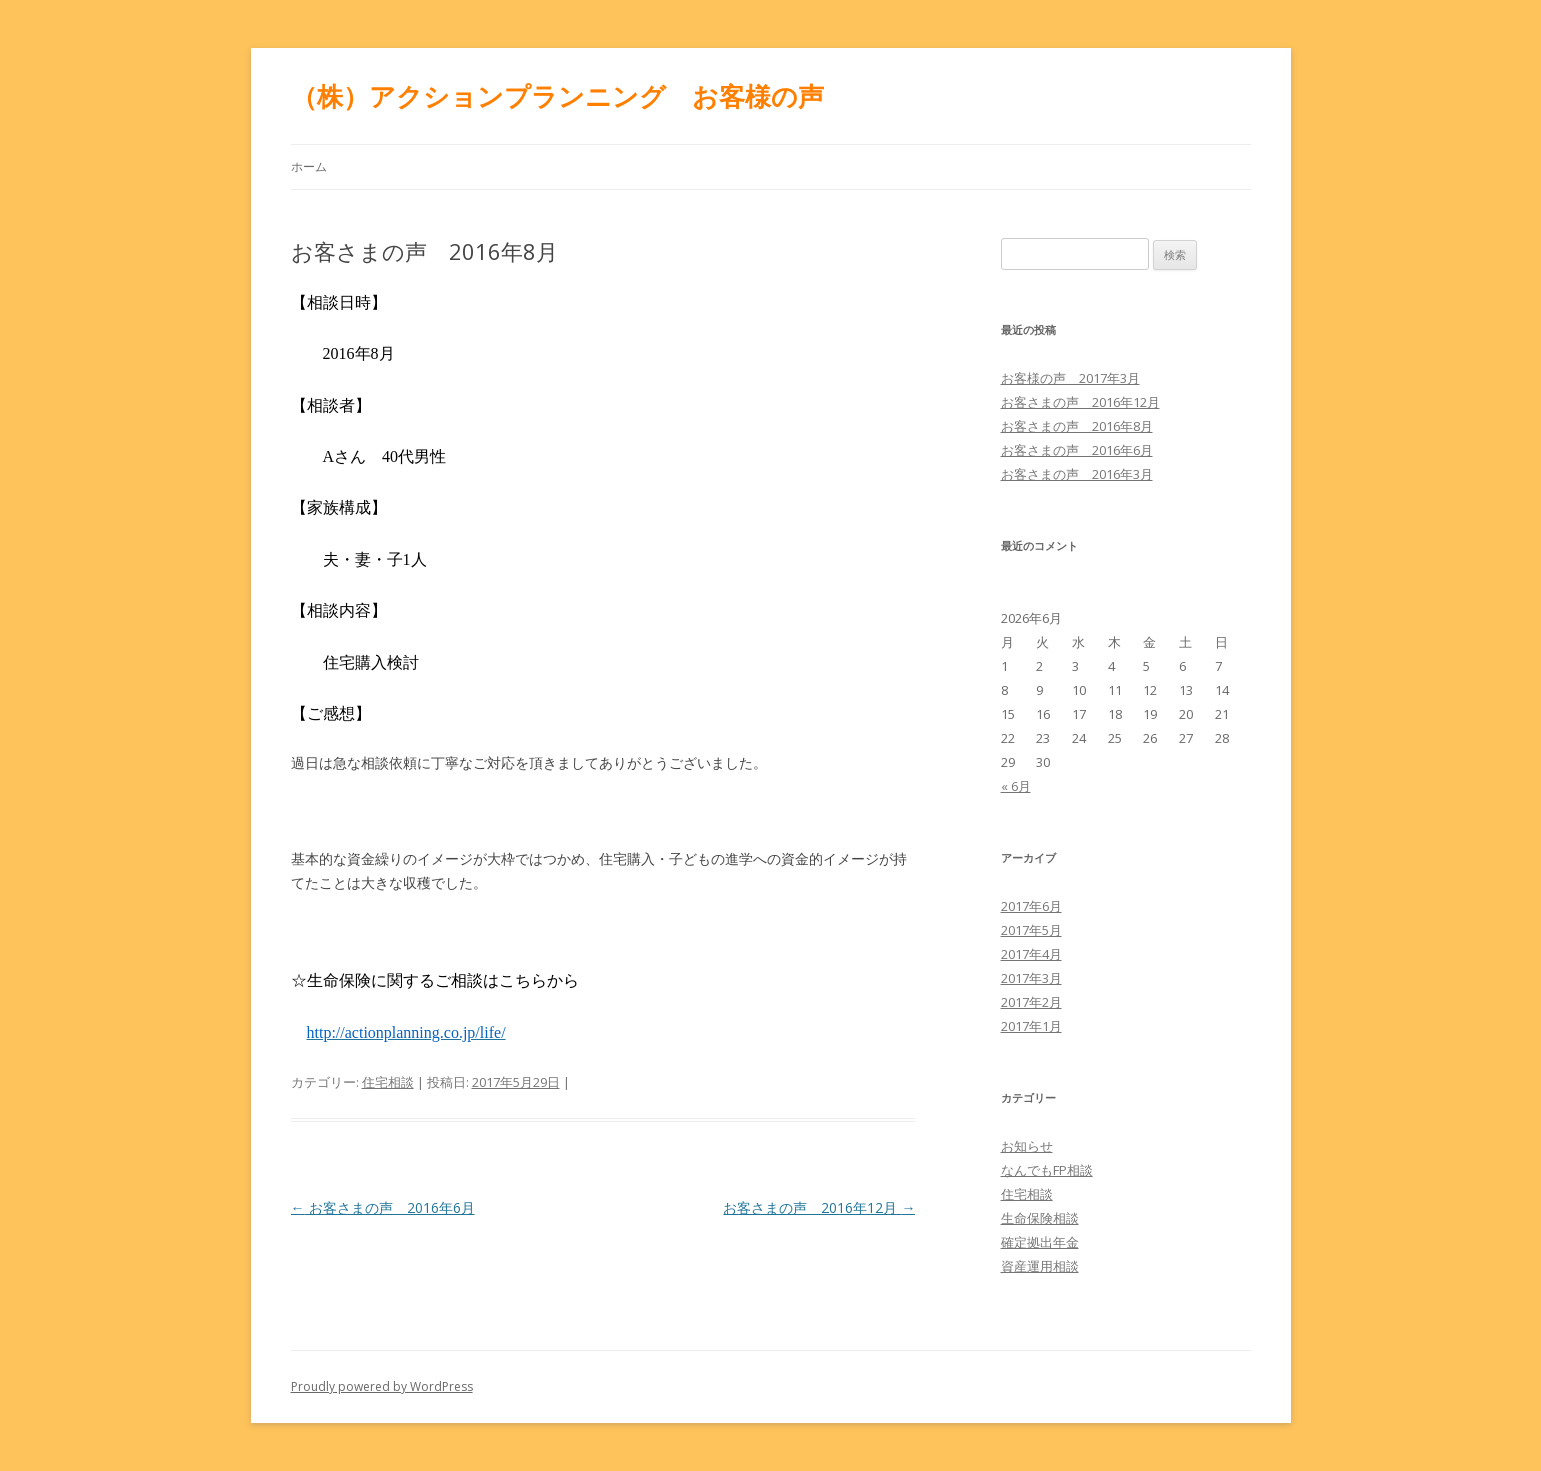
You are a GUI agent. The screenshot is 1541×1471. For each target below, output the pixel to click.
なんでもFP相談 (1047, 1170)
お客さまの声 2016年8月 (1077, 426)
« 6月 (1016, 786)
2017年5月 (1031, 930)
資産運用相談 (1040, 1266)
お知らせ (1027, 1146)
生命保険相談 (1040, 1218)
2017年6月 (1031, 906)
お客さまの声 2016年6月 (383, 1207)
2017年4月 (1031, 954)
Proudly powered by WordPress (382, 1386)
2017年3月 (1031, 978)
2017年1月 (1031, 1026)
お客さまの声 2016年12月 (819, 1207)
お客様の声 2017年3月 (1070, 378)
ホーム (309, 166)
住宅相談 (388, 1082)
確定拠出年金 (1040, 1242)
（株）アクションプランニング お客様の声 (557, 96)
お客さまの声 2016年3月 (1077, 474)
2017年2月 (1031, 1002)
